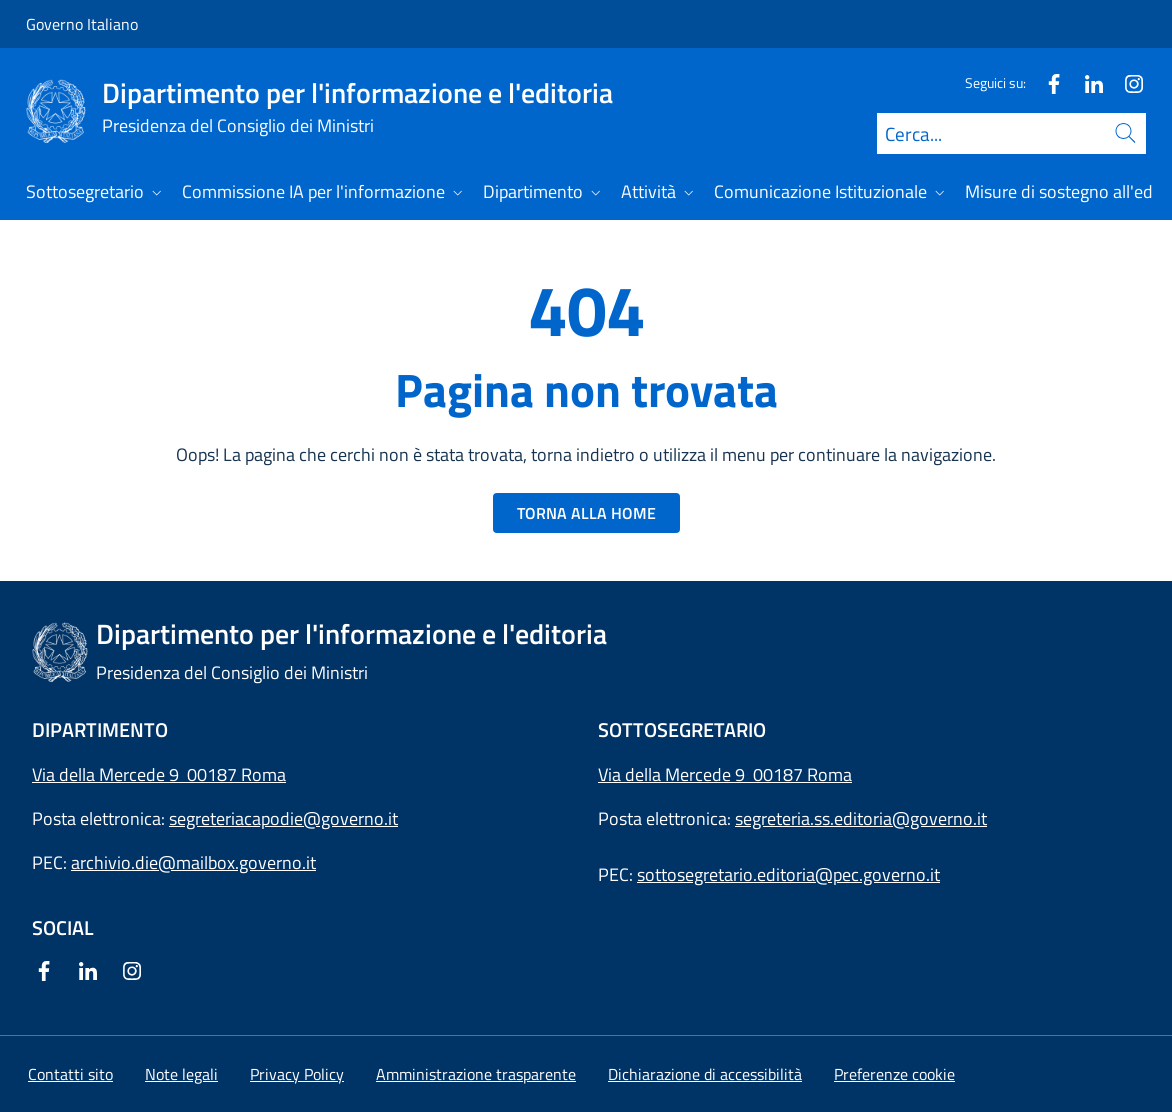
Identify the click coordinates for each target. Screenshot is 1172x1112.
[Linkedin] (1086, 82)
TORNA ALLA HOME (586, 513)
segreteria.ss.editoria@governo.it (861, 818)
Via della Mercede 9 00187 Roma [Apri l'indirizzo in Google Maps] (159, 774)
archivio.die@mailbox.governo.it (193, 862)
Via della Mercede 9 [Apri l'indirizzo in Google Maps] (675, 774)
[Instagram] (1126, 82)
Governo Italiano (82, 24)
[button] (894, 1074)
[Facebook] (1046, 82)
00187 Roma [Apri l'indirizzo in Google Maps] (802, 774)
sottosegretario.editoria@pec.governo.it (788, 874)
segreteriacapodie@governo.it (283, 818)
